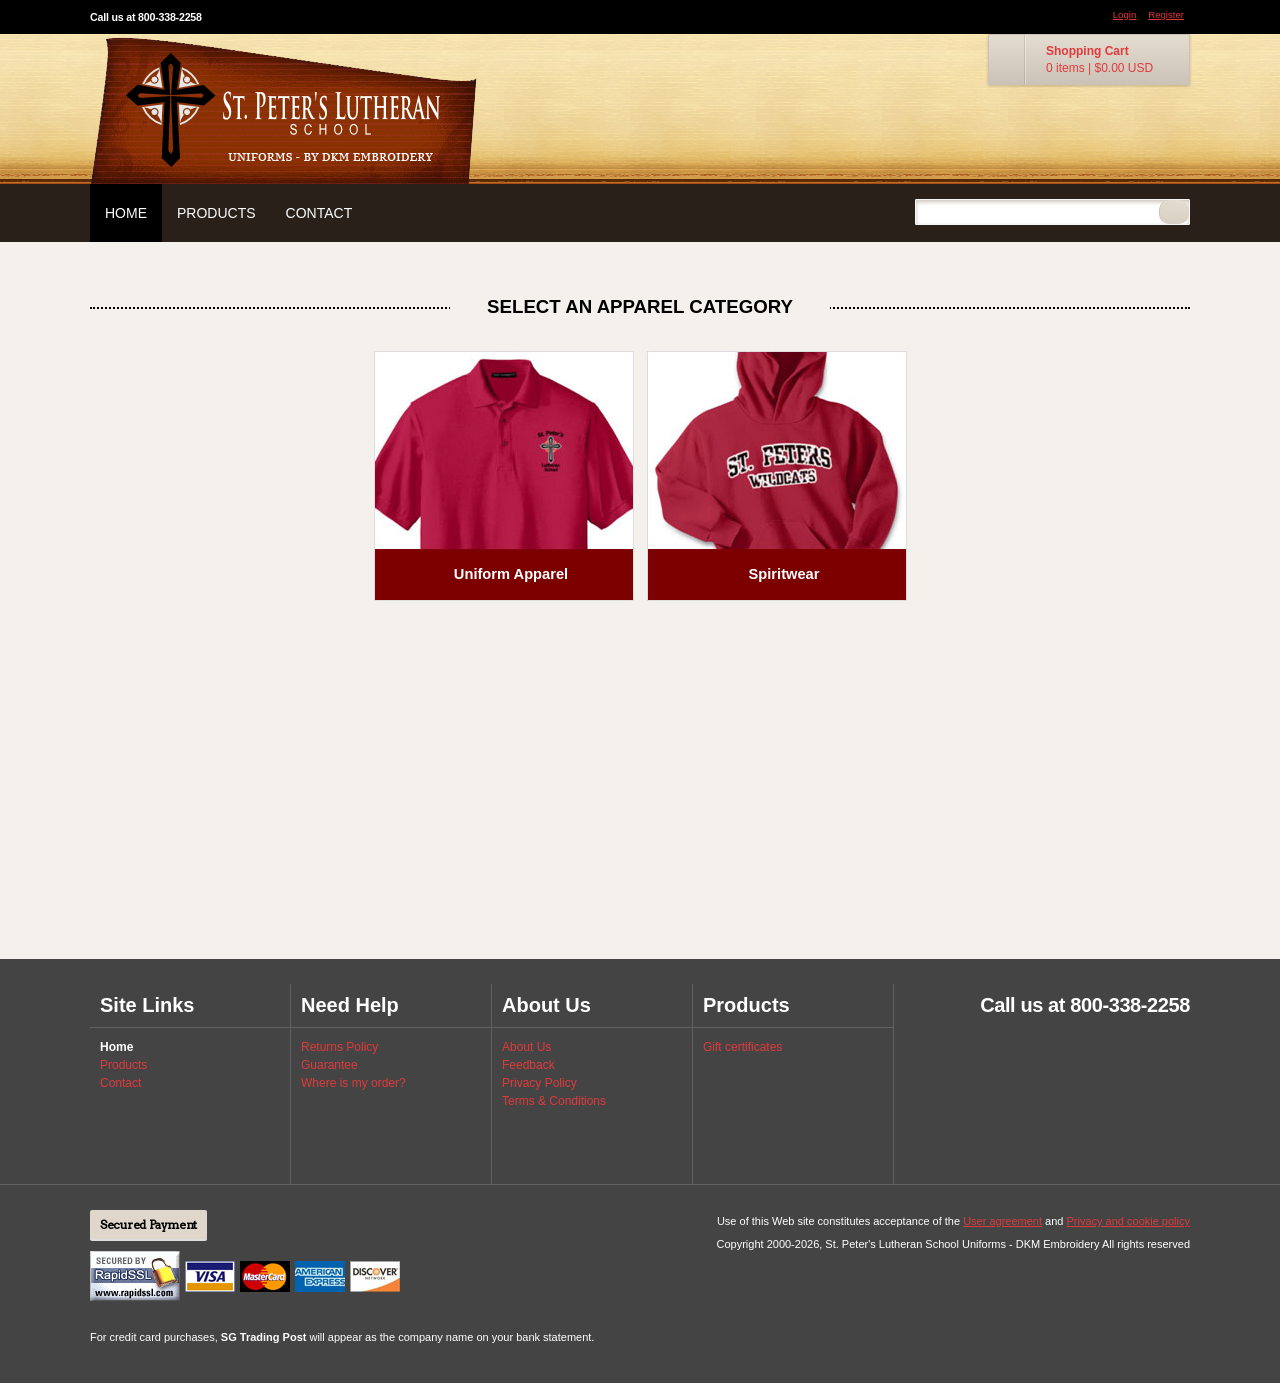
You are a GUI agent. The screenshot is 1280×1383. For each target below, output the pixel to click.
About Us (526, 1047)
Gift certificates (742, 1047)
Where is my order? (353, 1083)
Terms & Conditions (554, 1101)
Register (1166, 14)
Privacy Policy (539, 1083)
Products (216, 213)
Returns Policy (339, 1047)
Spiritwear (784, 574)
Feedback (528, 1065)
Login (1124, 14)
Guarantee (329, 1065)
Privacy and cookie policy (1128, 1221)
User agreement (1002, 1221)
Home (126, 213)
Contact (319, 213)
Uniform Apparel (511, 574)
